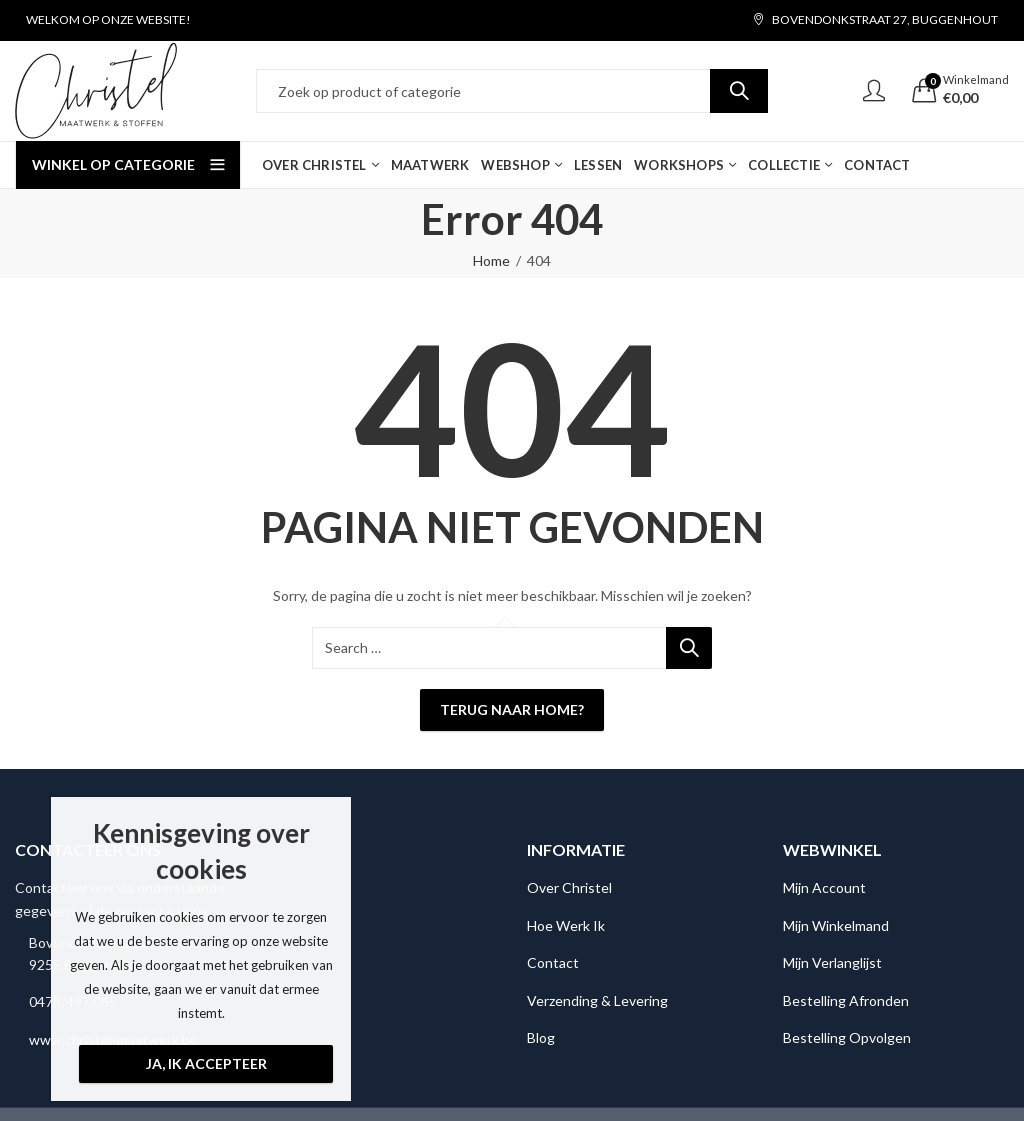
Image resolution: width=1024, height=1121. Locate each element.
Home (491, 260)
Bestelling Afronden (846, 1000)
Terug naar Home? (512, 709)
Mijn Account (824, 887)
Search (739, 91)
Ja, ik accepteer (206, 1063)
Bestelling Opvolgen (847, 1037)
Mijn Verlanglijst (832, 962)
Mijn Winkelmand (836, 925)
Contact (553, 962)
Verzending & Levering (597, 1000)
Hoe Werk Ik (566, 925)
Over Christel (569, 887)
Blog (541, 1037)
